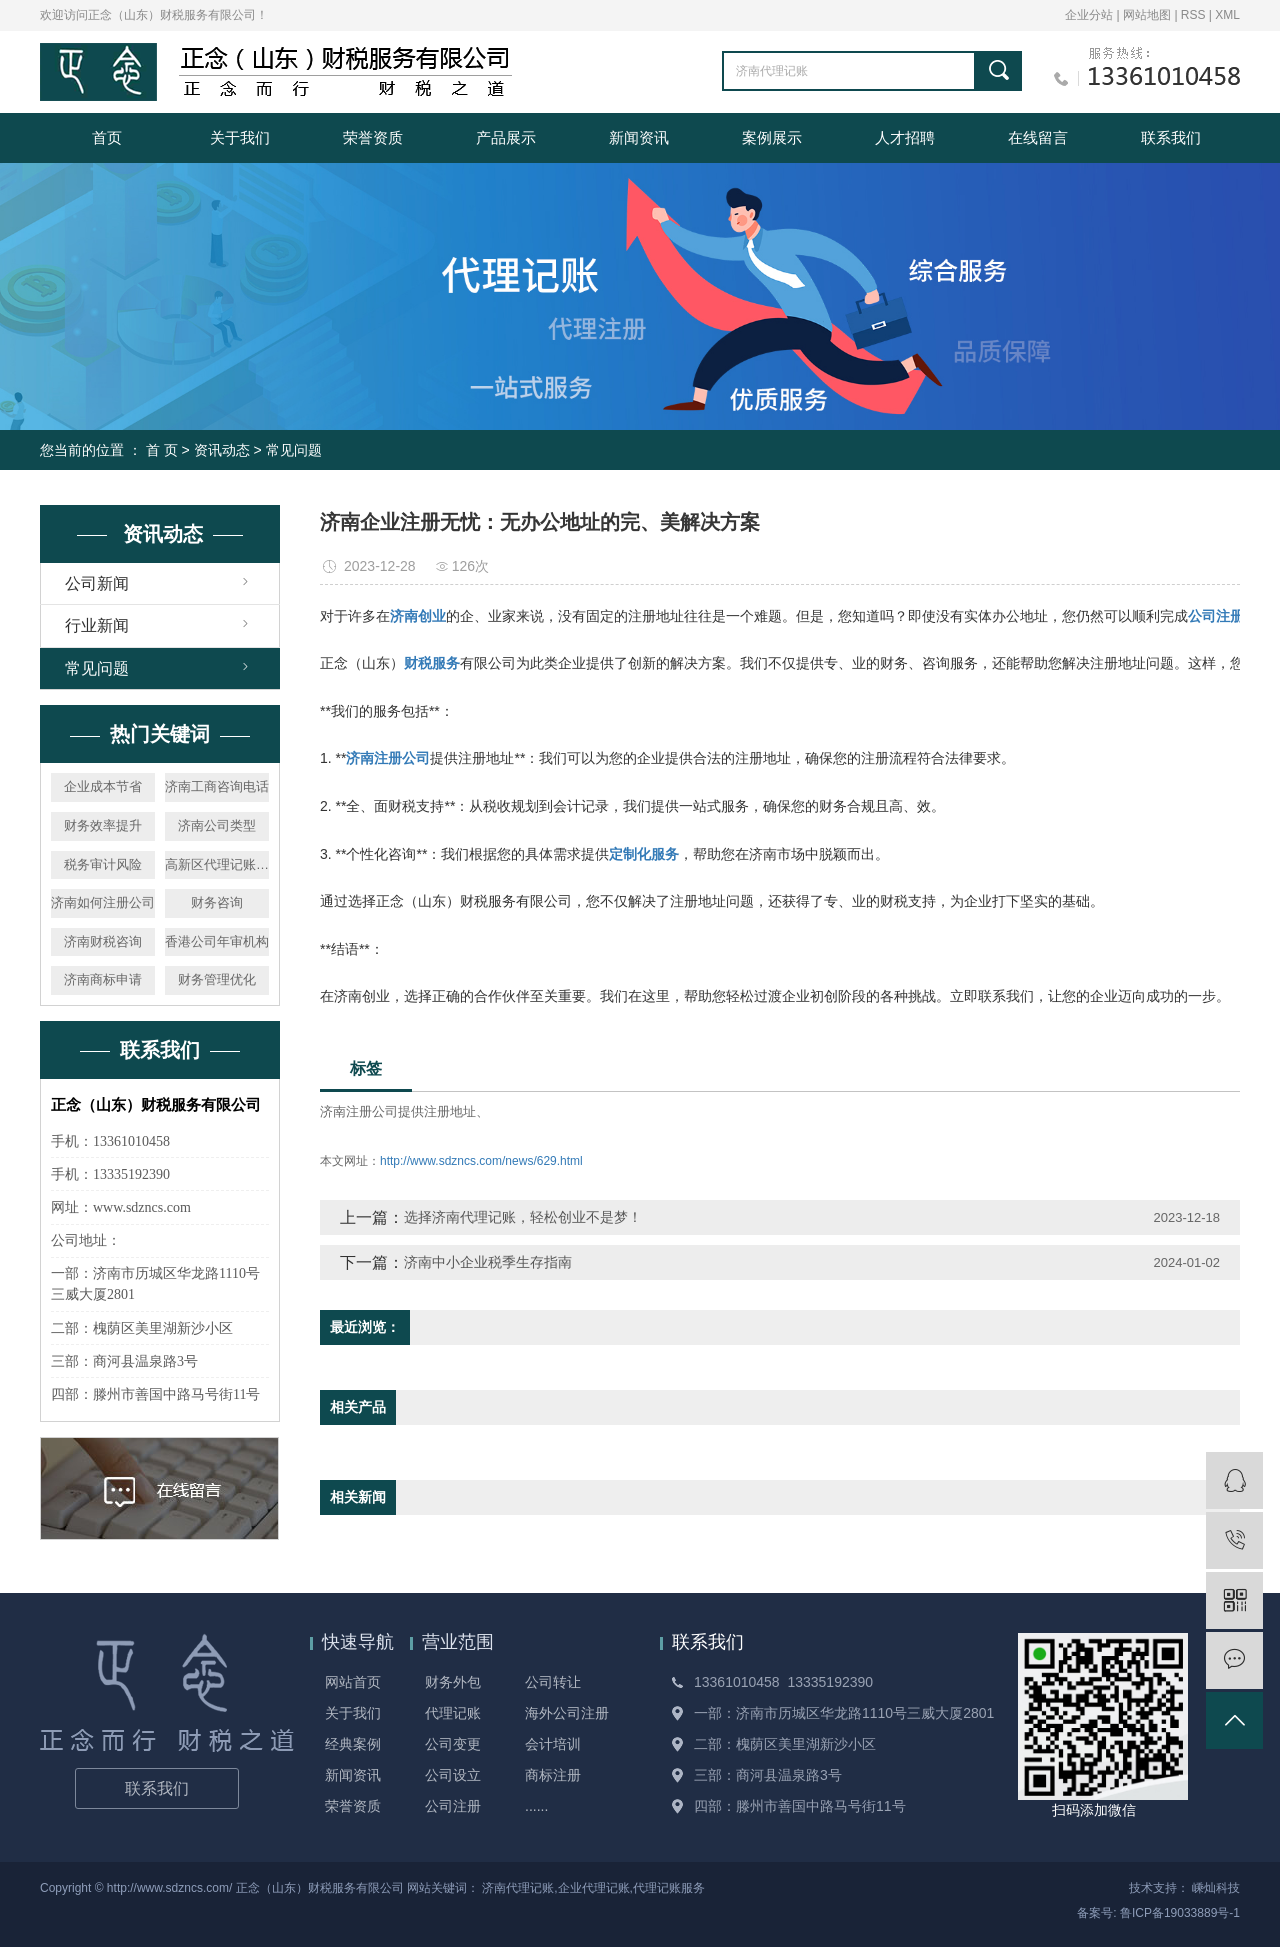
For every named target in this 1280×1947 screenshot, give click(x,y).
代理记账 (453, 1713)
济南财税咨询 (103, 941)
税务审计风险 (103, 864)
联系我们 (1171, 137)
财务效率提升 (103, 825)
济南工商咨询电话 (217, 786)
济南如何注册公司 (103, 902)
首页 (107, 137)
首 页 (162, 450)
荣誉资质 (373, 137)
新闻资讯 (639, 137)
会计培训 (553, 1744)
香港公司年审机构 (217, 941)
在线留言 (1038, 137)
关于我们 (240, 137)
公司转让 (553, 1682)
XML (1227, 15)
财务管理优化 (217, 979)
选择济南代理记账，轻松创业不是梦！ (523, 1217)
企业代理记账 (594, 1888)
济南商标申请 (103, 979)
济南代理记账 (518, 1888)
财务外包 (453, 1682)
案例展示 (772, 137)
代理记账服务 (669, 1888)
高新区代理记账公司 (217, 864)
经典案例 (353, 1744)
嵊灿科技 (1216, 1888)
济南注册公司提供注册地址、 (404, 1111)
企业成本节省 (103, 786)
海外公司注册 (567, 1713)
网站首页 (353, 1682)
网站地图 (1148, 15)
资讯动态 (222, 450)
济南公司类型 (217, 825)
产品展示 (506, 137)
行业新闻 (97, 625)
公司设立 (453, 1775)
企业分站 (1089, 15)
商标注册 (553, 1775)
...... (536, 1806)
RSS (1193, 15)
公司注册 (453, 1806)
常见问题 (294, 450)
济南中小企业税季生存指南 (488, 1262)
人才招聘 (905, 137)
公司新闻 (97, 583)
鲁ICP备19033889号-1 (1180, 1913)
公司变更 (453, 1744)
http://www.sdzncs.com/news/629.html (481, 1161)
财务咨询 (217, 902)
